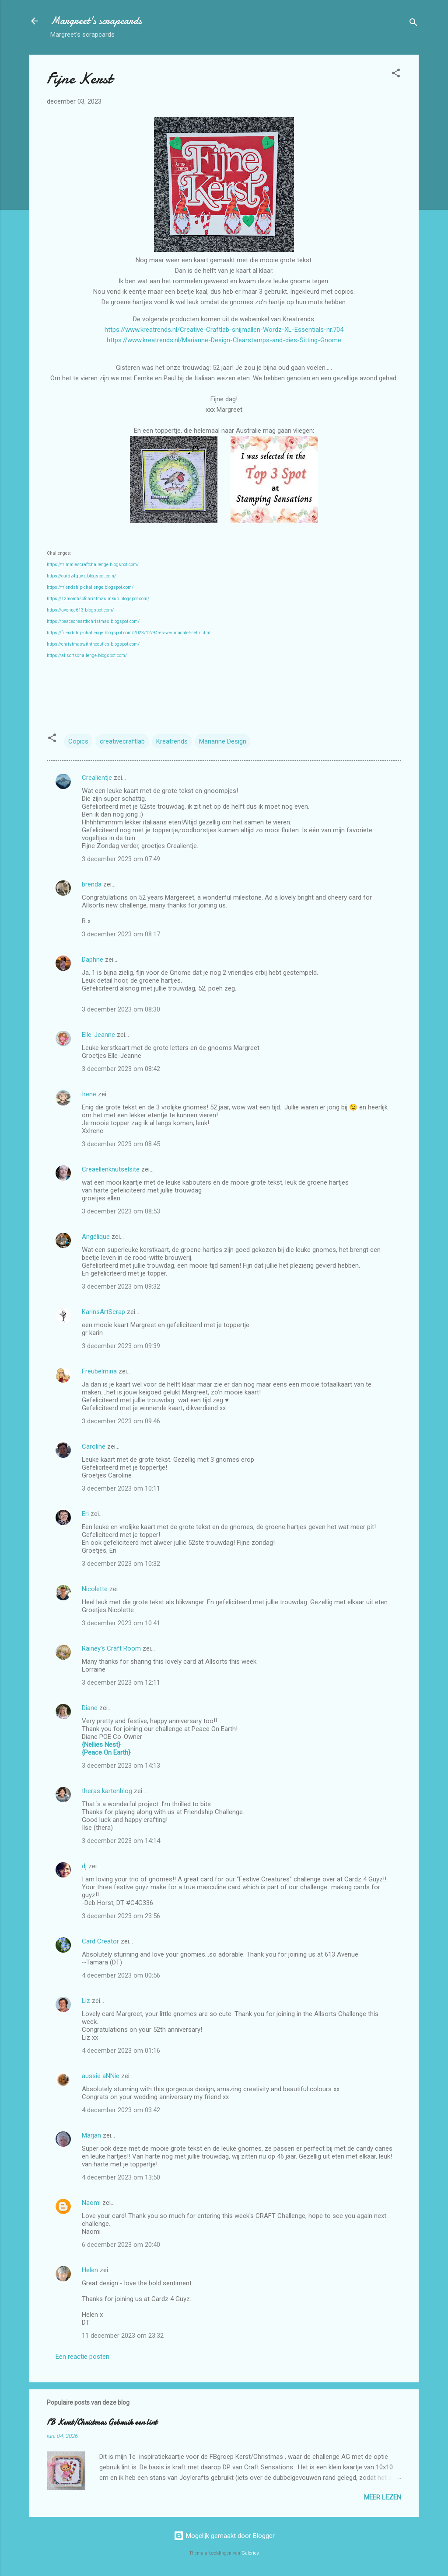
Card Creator (100, 1941)
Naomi (91, 2203)
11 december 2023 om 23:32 (123, 2336)
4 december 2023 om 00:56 (121, 1975)
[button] (396, 74)
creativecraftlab (122, 741)
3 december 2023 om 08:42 (121, 1069)
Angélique (97, 1237)
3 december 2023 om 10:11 (121, 1488)
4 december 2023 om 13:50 (121, 2177)
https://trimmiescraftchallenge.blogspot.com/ (93, 564)
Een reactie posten (82, 2356)
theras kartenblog (107, 1791)
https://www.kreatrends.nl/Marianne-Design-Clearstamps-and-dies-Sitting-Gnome (224, 340)
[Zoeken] (413, 23)
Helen (90, 2270)
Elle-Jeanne (98, 1035)
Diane (90, 1708)
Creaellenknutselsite (111, 1169)
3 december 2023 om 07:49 (121, 859)
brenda (92, 884)
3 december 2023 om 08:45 (121, 1144)
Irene (89, 1094)
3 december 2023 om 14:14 (121, 1841)
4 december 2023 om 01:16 (121, 2051)
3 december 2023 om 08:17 (121, 934)
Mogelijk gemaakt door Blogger (224, 2536)
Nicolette (95, 1589)
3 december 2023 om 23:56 (121, 1916)
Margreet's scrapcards (96, 21)
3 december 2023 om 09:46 (121, 1421)
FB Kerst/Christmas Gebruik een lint (102, 2422)
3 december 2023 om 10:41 (121, 1623)
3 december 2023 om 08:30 (121, 1009)
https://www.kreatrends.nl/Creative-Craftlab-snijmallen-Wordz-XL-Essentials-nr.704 (224, 330)
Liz (86, 2001)
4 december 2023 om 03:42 (121, 2110)
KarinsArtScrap (103, 1312)
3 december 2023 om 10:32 (121, 1564)
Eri (86, 1514)
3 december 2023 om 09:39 (121, 1346)
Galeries (250, 2553)
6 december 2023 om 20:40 (121, 2245)
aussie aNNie (100, 2076)
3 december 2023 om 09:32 (121, 1286)
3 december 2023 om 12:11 (121, 1682)
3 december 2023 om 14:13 (121, 1765)
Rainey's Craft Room (111, 1648)
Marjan (92, 2135)
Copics (78, 741)
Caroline (93, 1446)
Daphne (92, 959)
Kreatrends (172, 741)
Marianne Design (222, 741)
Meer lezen (382, 2497)
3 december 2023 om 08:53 (121, 1211)
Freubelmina (99, 1371)
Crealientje (97, 778)
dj (84, 1866)
